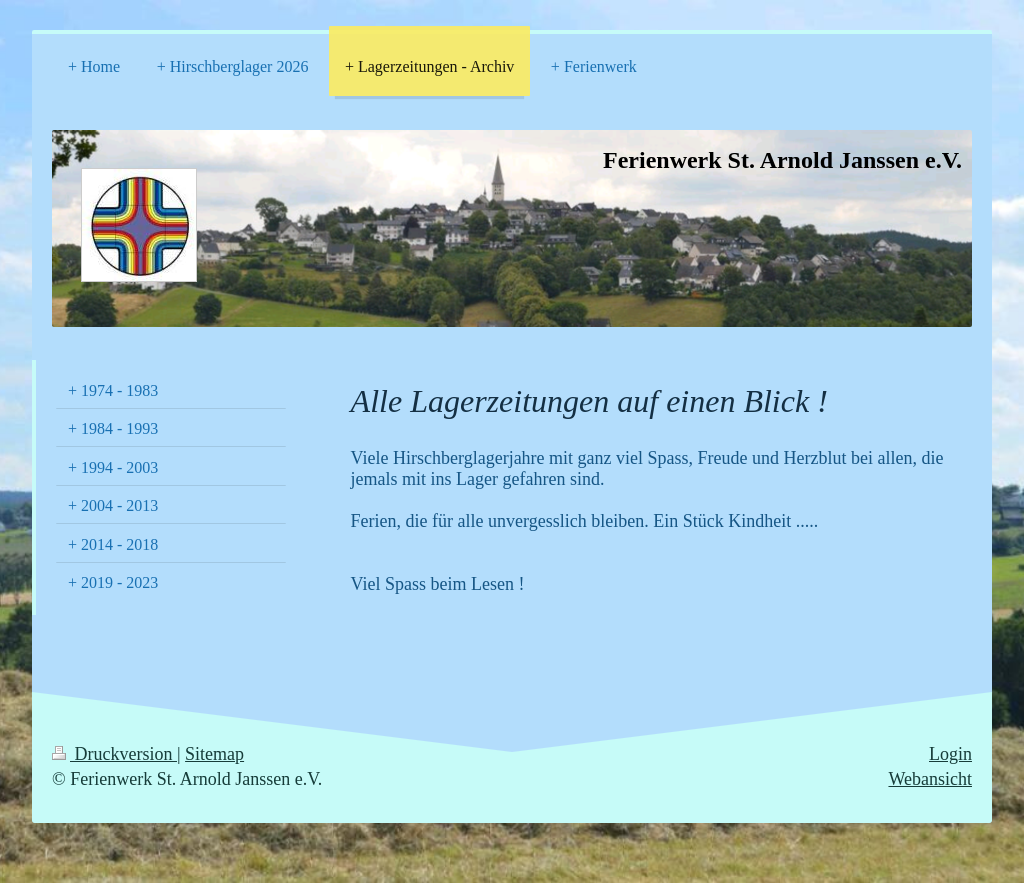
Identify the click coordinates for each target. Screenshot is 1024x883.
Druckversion (114, 754)
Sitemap (214, 754)
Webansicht (930, 779)
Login (950, 754)
